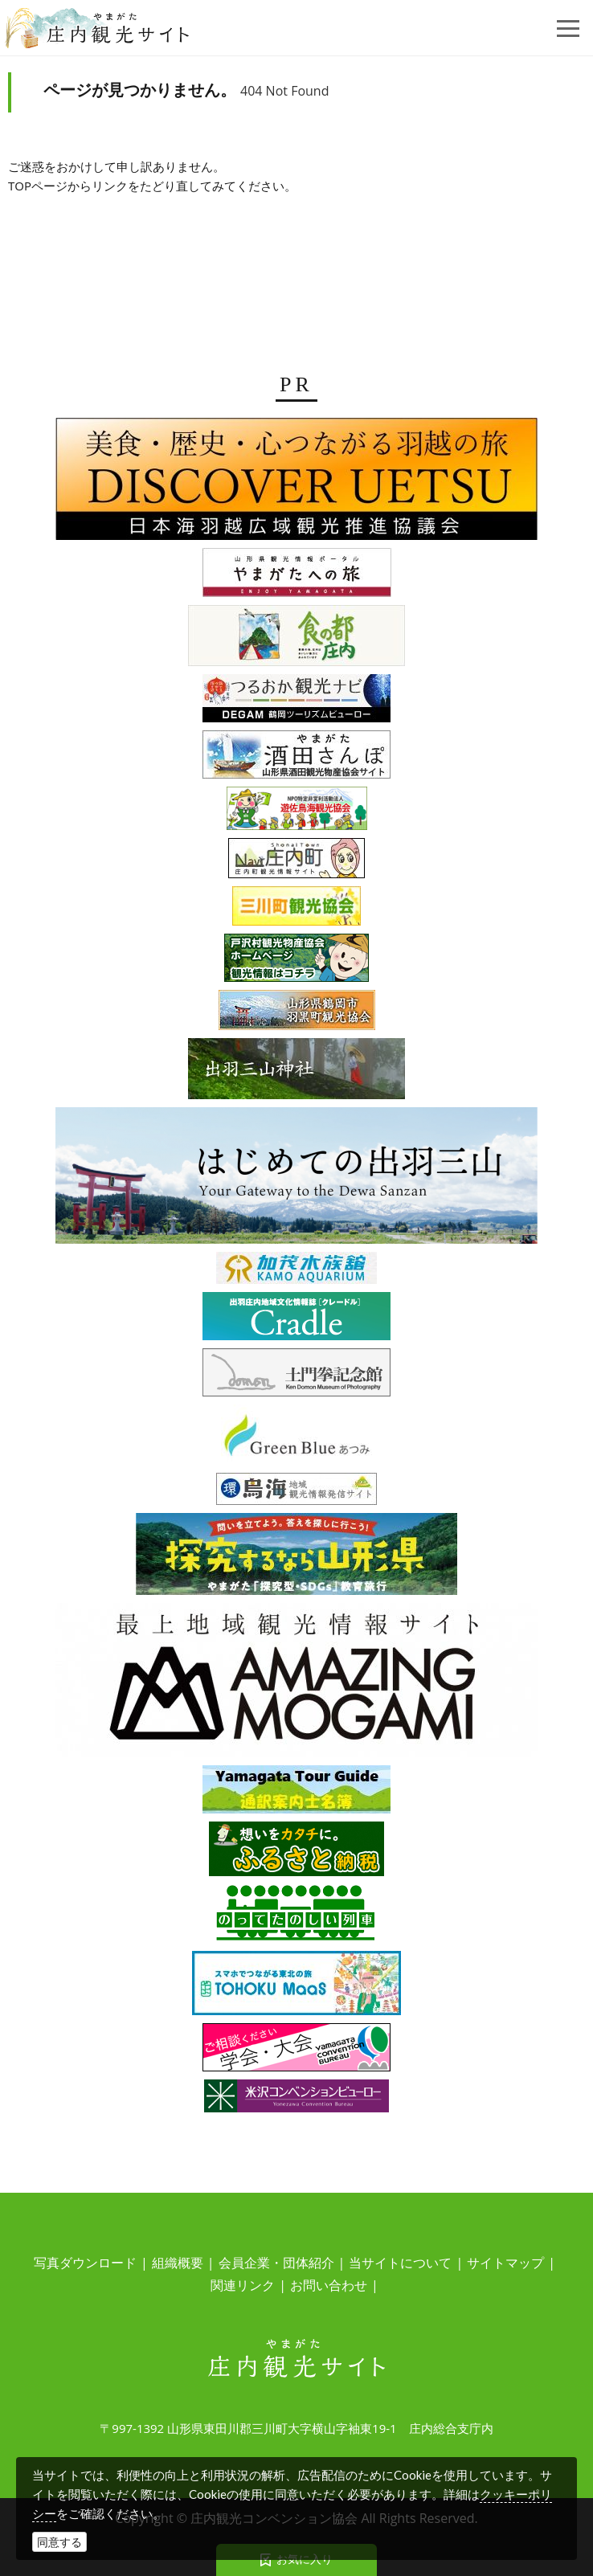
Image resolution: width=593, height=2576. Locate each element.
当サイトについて (400, 2262)
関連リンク (243, 2285)
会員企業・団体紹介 (276, 2262)
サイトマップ (505, 2262)
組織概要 (177, 2262)
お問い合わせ (328, 2285)
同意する (59, 2541)
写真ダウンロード (85, 2262)
